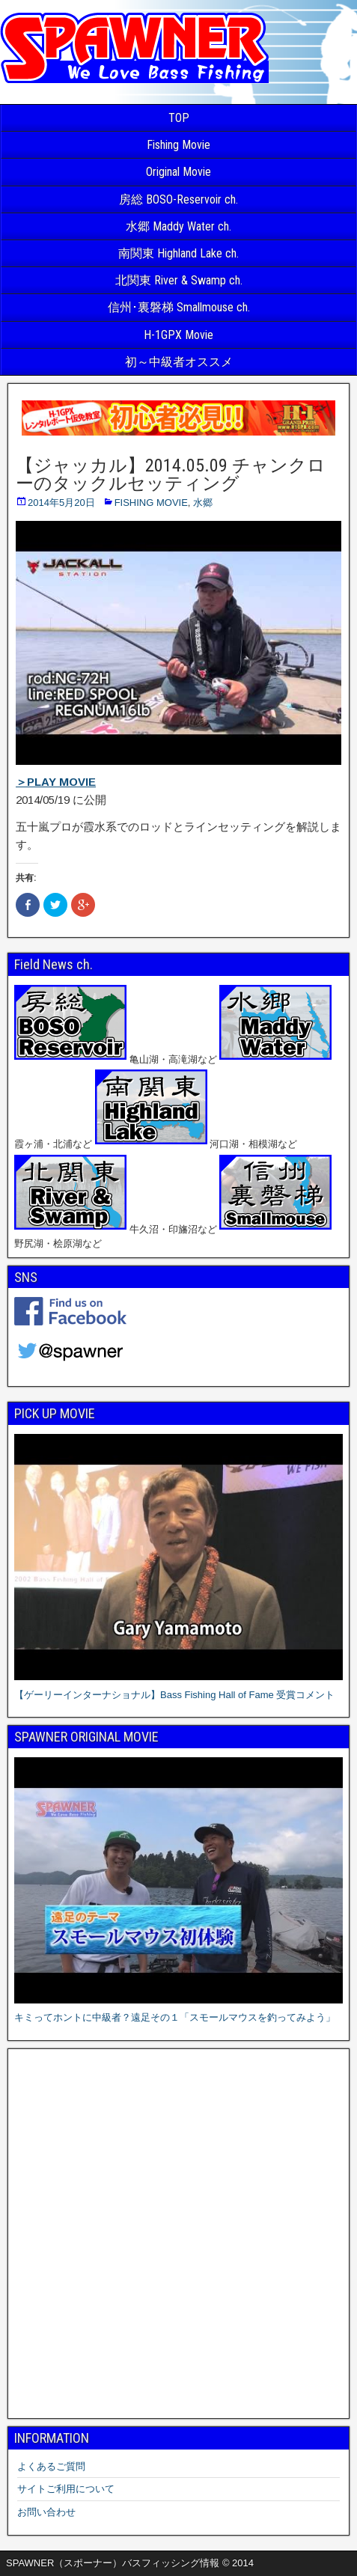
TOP (178, 118)
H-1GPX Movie (178, 335)
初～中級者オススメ (179, 362)
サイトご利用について (66, 2488)
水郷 (203, 502)
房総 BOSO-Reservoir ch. (178, 199)
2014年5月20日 (61, 502)
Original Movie (178, 172)
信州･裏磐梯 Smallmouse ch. (179, 307)
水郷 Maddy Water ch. (178, 226)
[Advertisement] (178, 2233)
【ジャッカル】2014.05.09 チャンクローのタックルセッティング (171, 474)
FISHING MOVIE (151, 502)
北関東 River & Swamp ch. (178, 280)
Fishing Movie (178, 145)
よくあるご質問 (51, 2466)
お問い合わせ (46, 2512)
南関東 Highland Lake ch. (178, 253)
